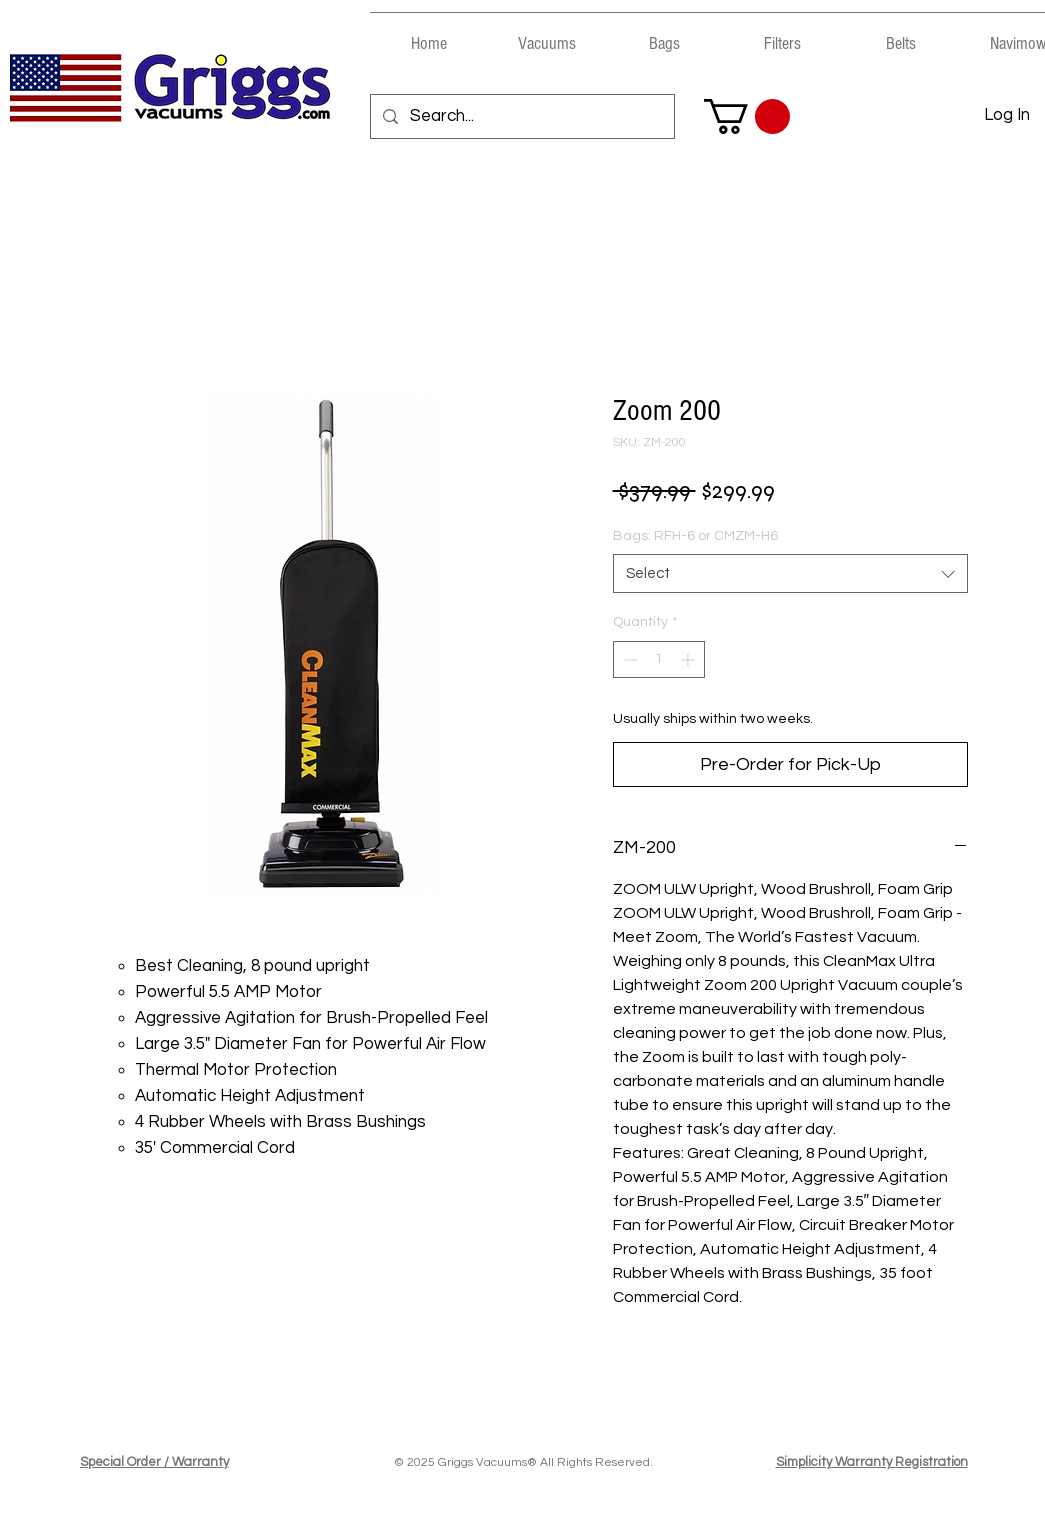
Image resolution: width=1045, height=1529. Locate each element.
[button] (547, 34)
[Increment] (689, 659)
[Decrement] (628, 659)
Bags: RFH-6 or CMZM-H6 (695, 536)
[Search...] (521, 116)
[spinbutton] (659, 659)
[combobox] (790, 573)
